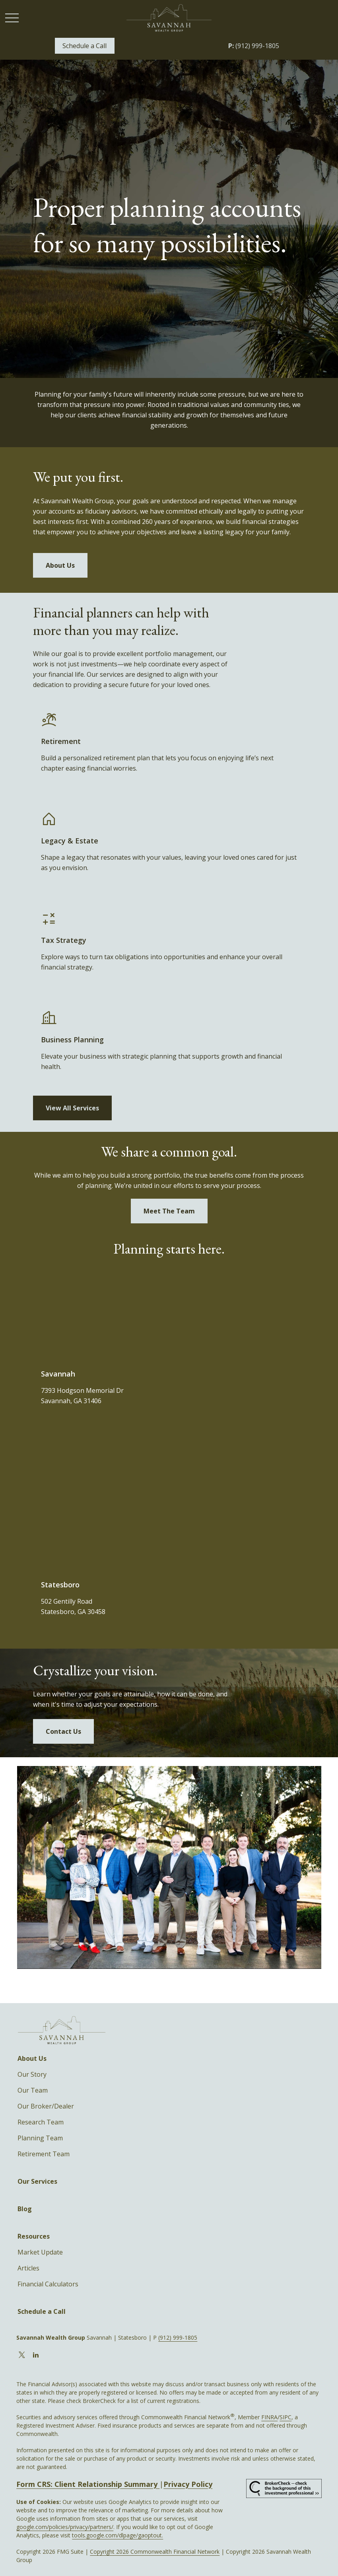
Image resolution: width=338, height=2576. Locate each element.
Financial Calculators (47, 2284)
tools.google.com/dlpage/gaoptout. (117, 2535)
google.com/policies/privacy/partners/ (64, 2527)
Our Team (32, 2090)
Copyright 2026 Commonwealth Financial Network (155, 2551)
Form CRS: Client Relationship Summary (87, 2484)
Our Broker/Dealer (45, 2106)
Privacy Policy (187, 2484)
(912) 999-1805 (253, 45)
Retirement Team (43, 2154)
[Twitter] (21, 2355)
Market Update (40, 2252)
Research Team (40, 2122)
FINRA (269, 2417)
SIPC (285, 2417)
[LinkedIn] (35, 2355)
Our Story (32, 2074)
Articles (28, 2268)
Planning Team (40, 2138)
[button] (85, 46)
